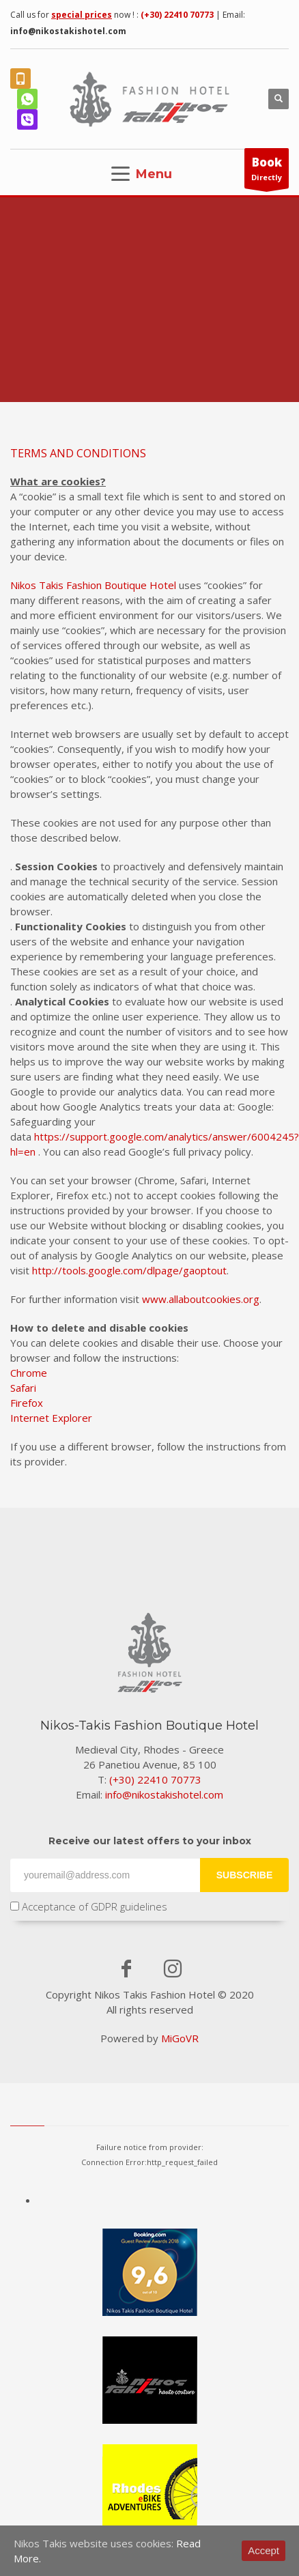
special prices (81, 14)
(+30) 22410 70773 (177, 14)
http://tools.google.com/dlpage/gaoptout (129, 1270)
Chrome (28, 1372)
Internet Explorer (51, 1418)
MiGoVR (180, 2038)
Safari (23, 1387)
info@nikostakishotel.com (68, 31)
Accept (263, 2550)
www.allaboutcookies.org (200, 1299)
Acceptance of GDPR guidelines (88, 1906)
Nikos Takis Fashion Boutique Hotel (93, 585)
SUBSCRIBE (244, 1875)
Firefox (26, 1402)
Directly (266, 171)
